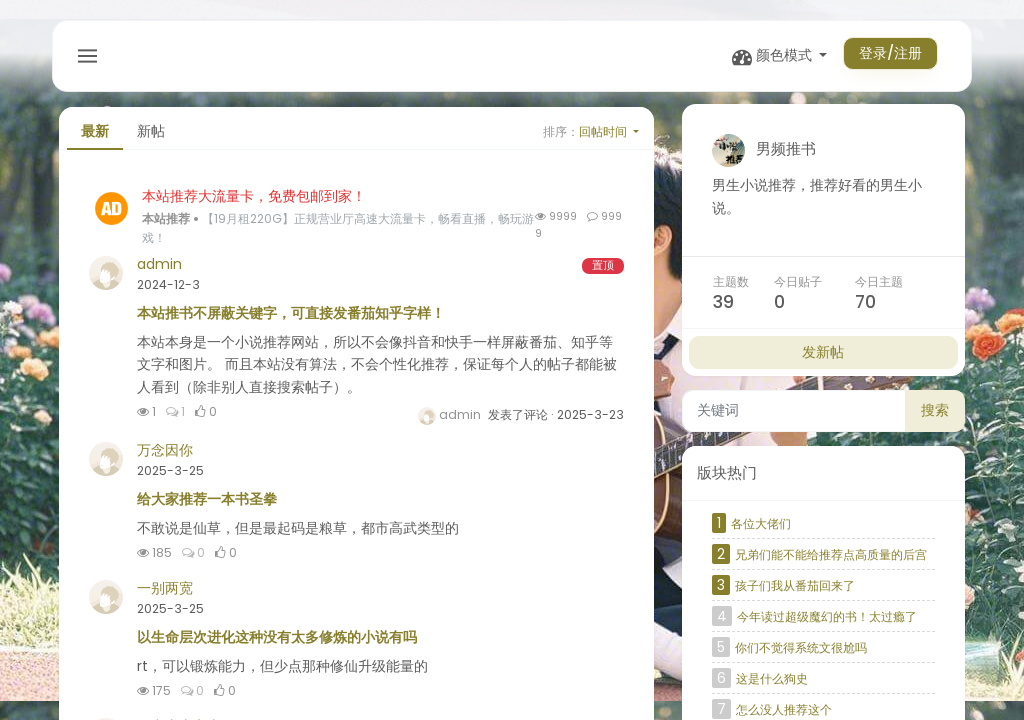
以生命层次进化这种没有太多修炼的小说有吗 (277, 644)
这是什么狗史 (772, 685)
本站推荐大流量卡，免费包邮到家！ (254, 203)
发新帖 (823, 360)
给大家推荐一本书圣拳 (207, 506)
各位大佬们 (761, 530)
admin (159, 271)
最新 (95, 139)
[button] (773, 56)
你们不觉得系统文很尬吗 (801, 654)
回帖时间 (604, 138)
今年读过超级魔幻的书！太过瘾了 (827, 623)
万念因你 (165, 457)
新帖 (151, 139)
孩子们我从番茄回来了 (795, 592)
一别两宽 (165, 595)
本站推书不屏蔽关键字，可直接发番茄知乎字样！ (291, 320)
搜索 (935, 418)
